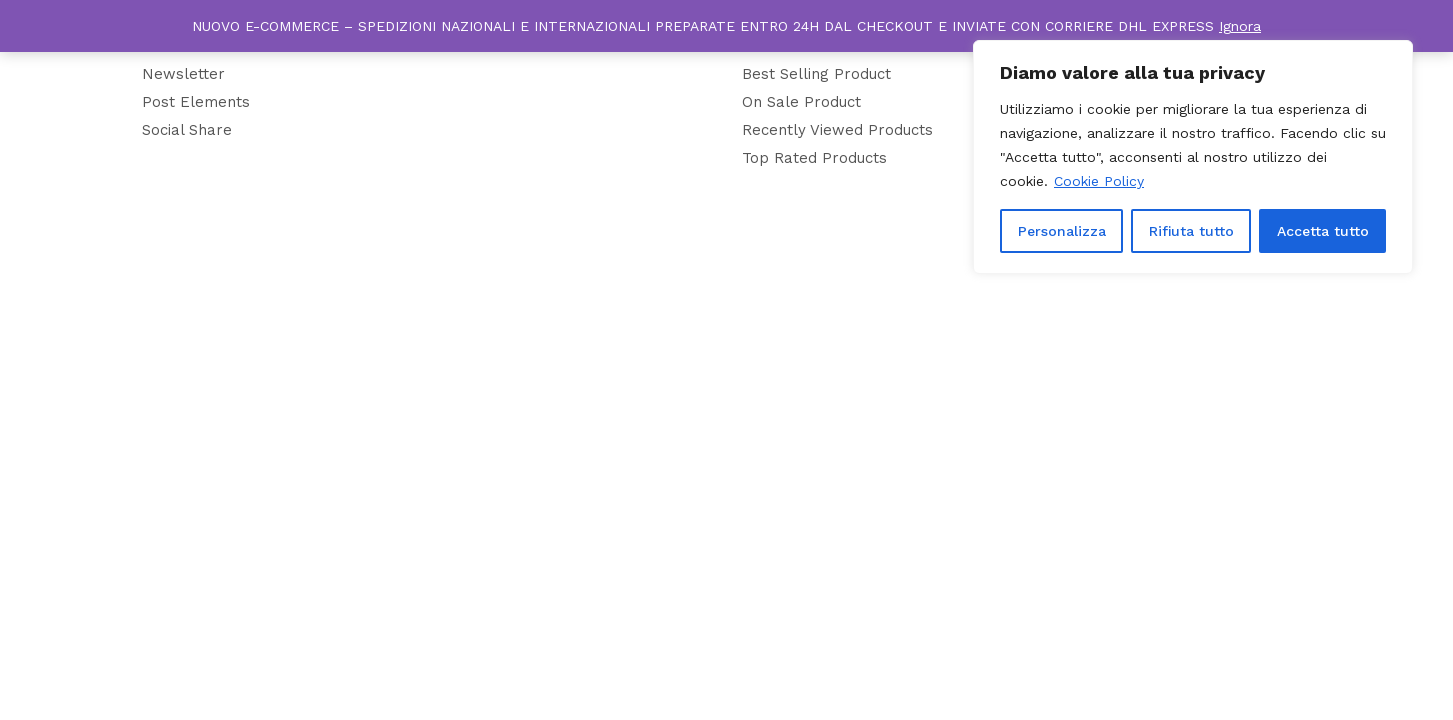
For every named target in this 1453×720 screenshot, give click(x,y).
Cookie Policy (1099, 181)
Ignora (1240, 26)
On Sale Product (801, 102)
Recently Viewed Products (837, 130)
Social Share (187, 130)
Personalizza (1062, 231)
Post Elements (196, 102)
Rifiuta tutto (1191, 231)
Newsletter (183, 74)
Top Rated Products (814, 158)
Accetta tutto (1323, 231)
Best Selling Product (816, 74)
